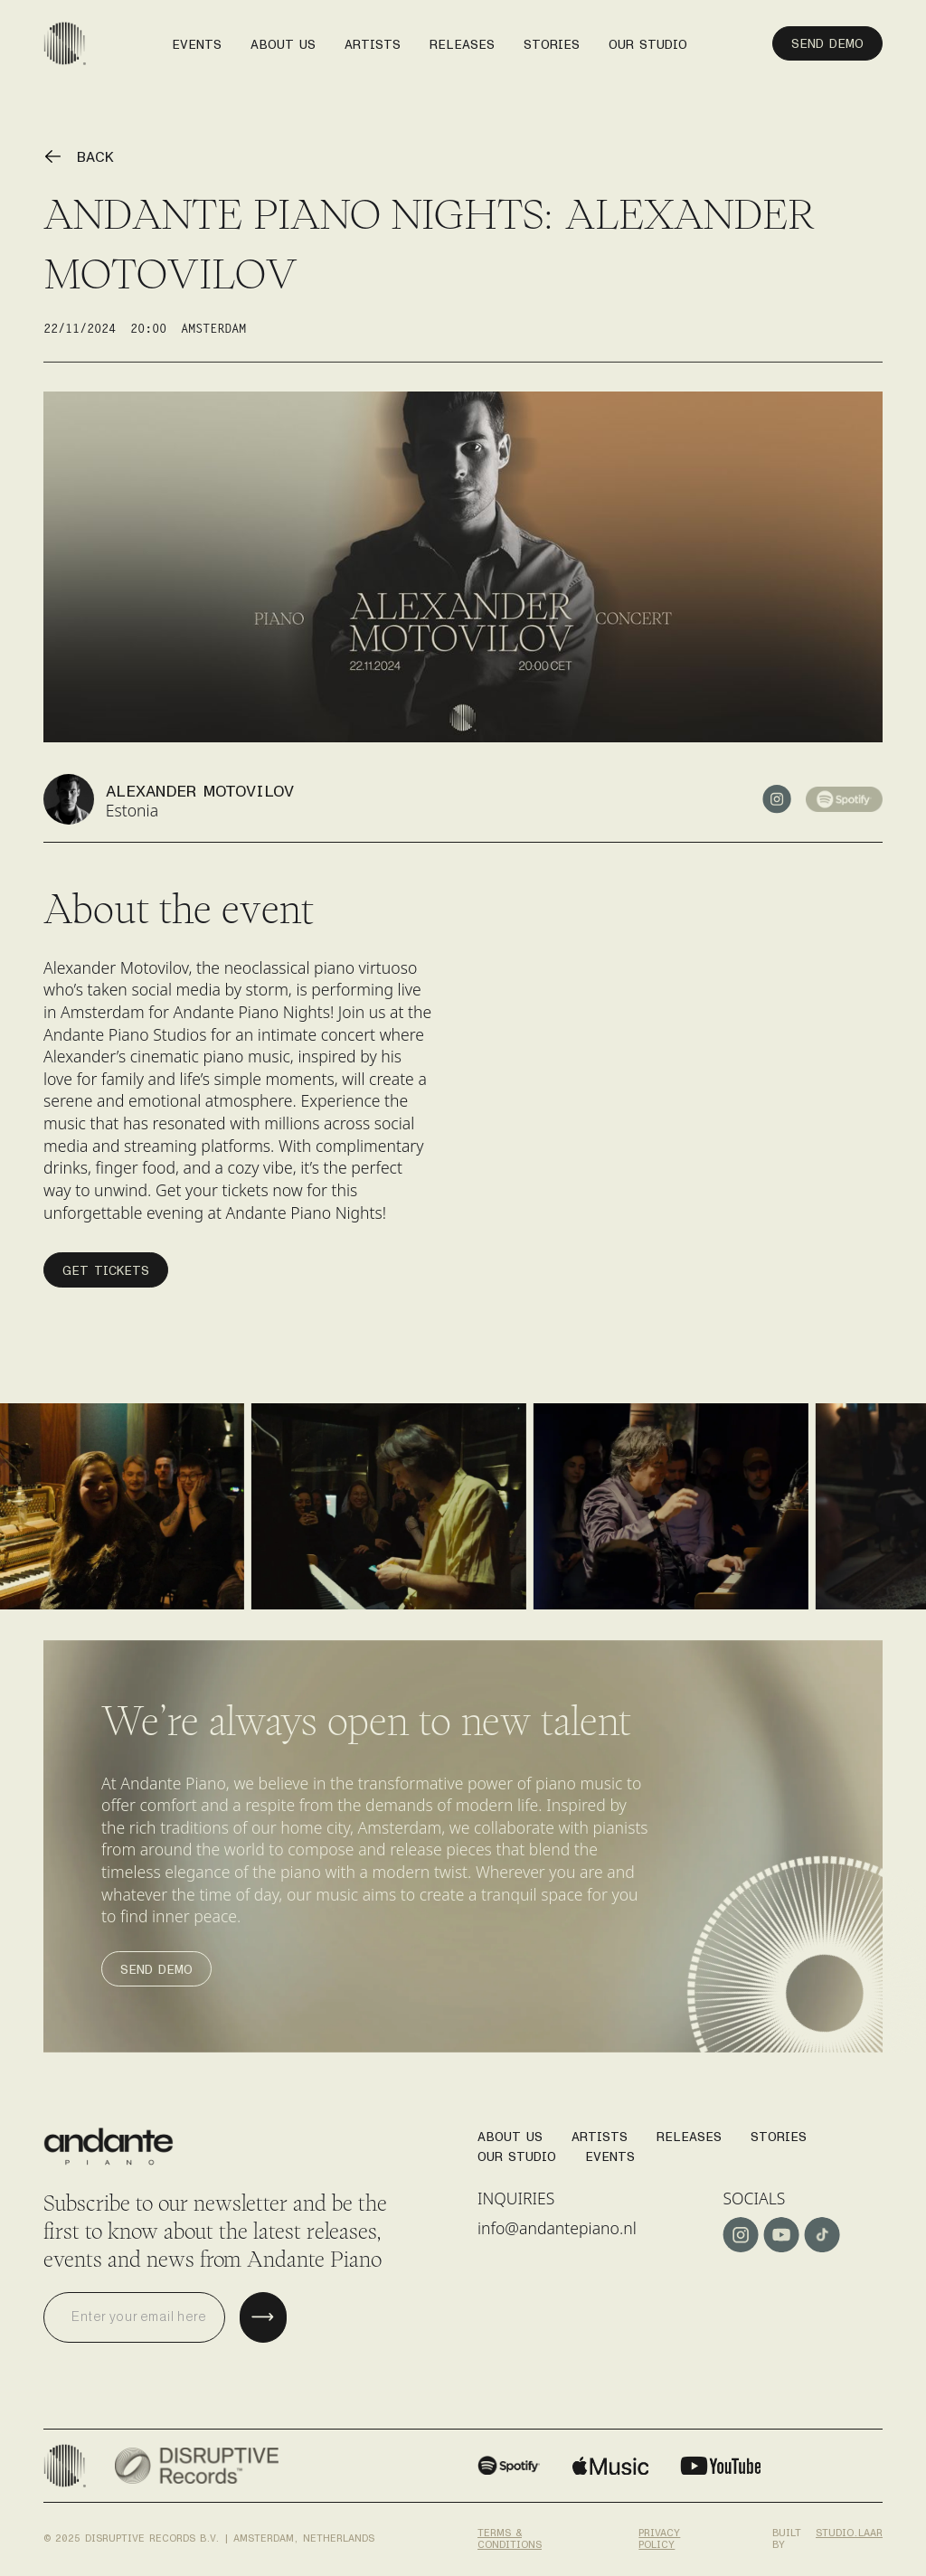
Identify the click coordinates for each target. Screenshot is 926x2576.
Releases (689, 2131)
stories (552, 39)
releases (462, 39)
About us (283, 39)
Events (610, 2151)
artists (373, 39)
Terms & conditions (509, 2535)
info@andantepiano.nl (557, 2228)
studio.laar (849, 2533)
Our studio (516, 2151)
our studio (648, 39)
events (197, 39)
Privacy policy (659, 2535)
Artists (600, 2131)
